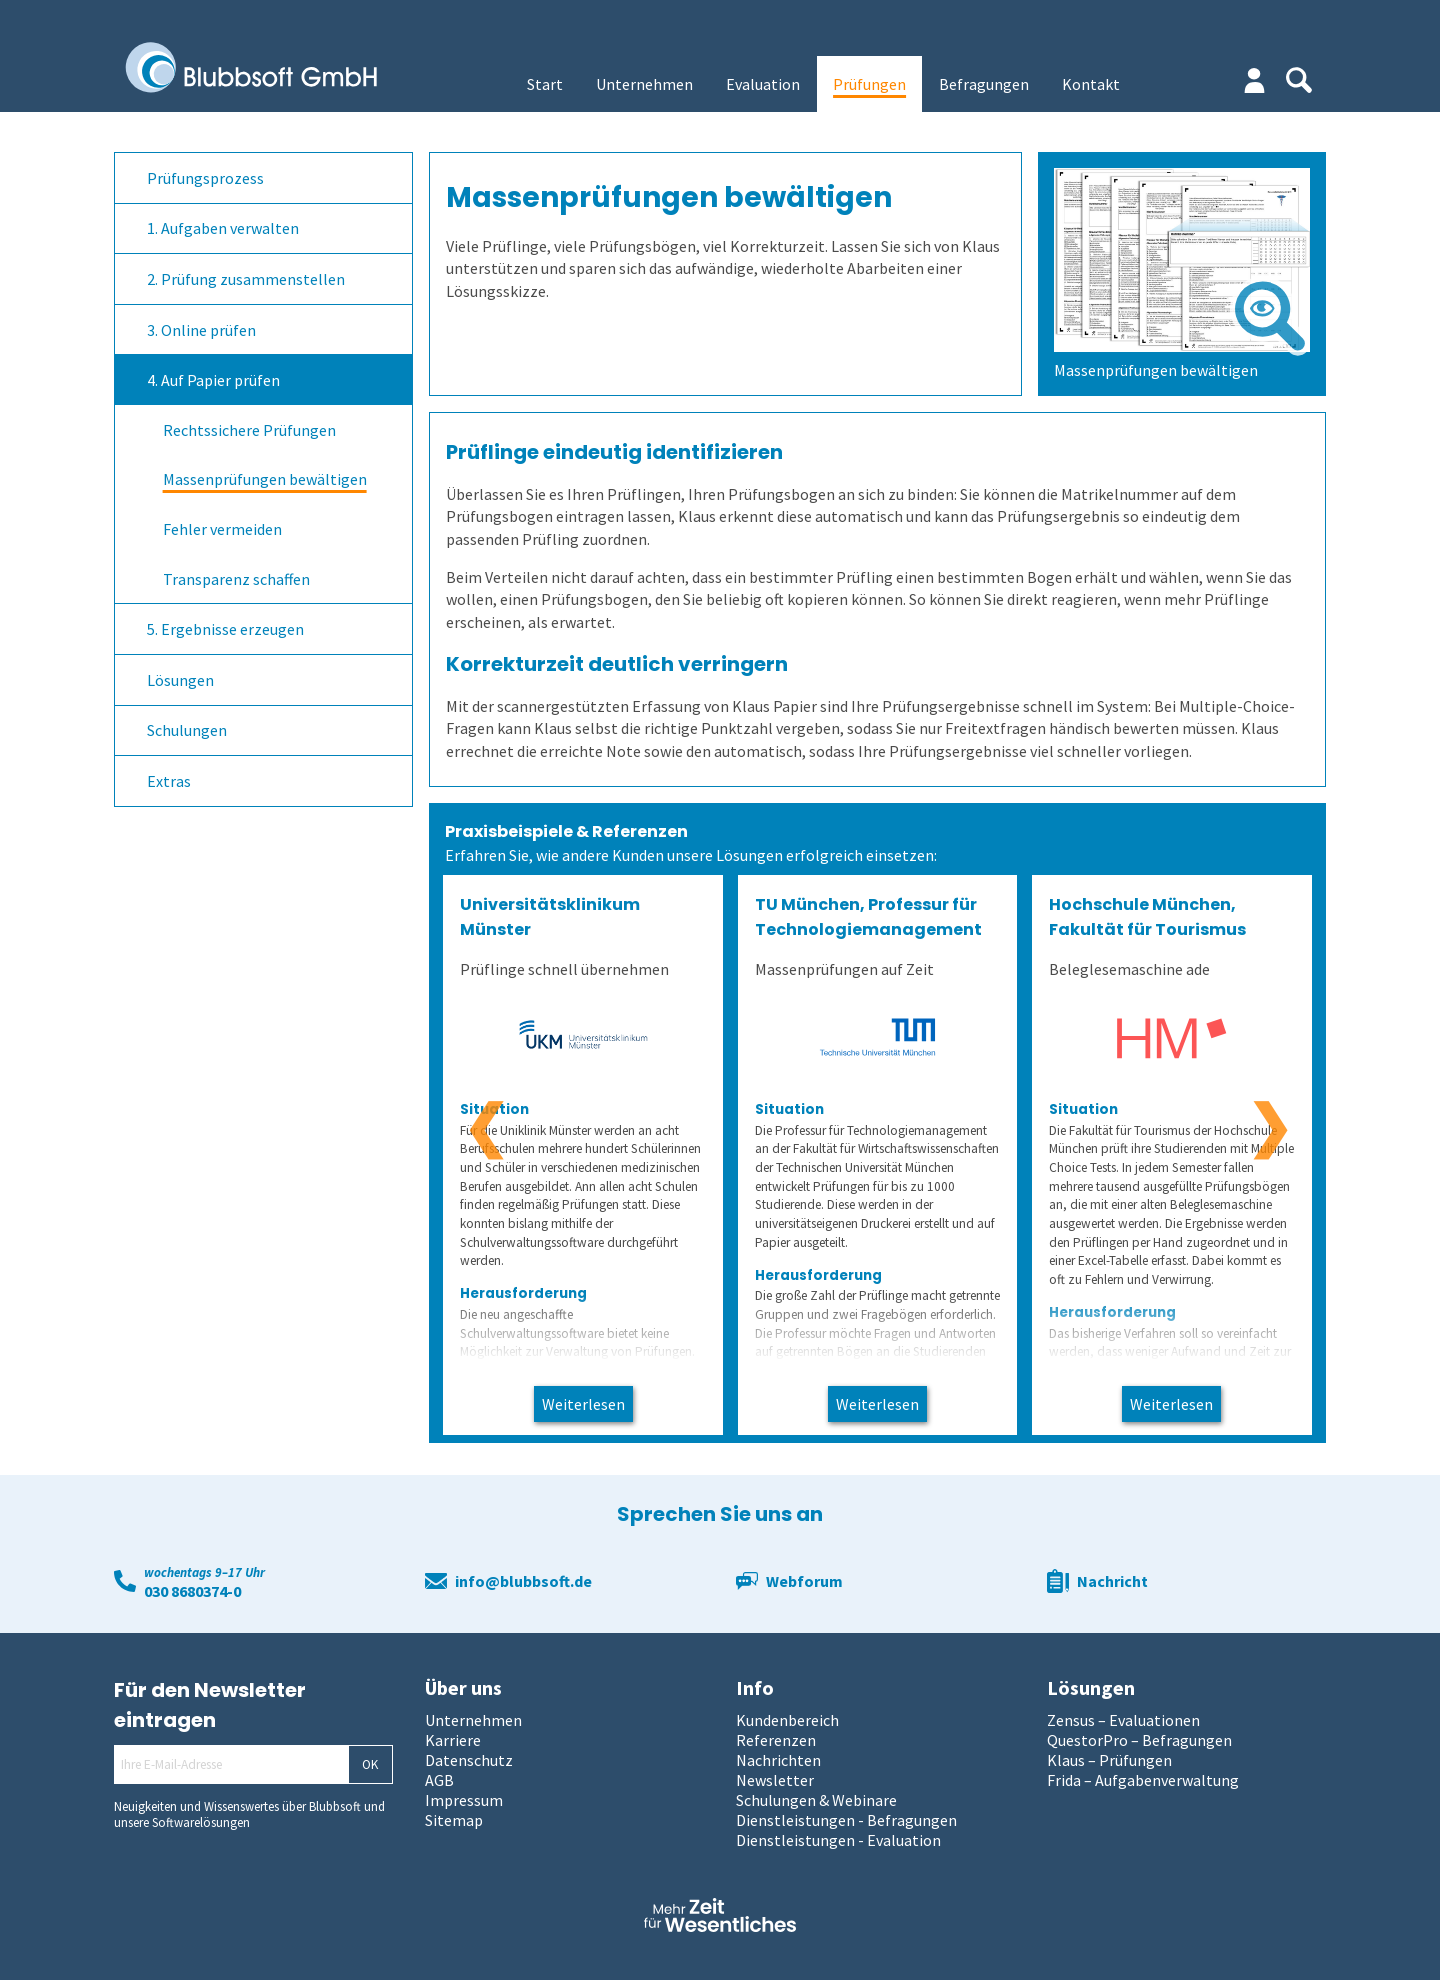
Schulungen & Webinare (816, 1800)
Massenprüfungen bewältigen (265, 479)
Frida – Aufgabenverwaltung (1143, 1780)
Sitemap (454, 1820)
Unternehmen (644, 84)
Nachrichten (778, 1760)
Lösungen (180, 680)
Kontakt (1091, 84)
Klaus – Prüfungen (1109, 1760)
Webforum (804, 1581)
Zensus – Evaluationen (1123, 1720)
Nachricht (1112, 1581)
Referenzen (776, 1740)
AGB (439, 1780)
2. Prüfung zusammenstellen (246, 279)
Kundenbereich (787, 1720)
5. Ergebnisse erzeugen (225, 629)
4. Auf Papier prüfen (213, 380)
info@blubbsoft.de (523, 1581)
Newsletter (775, 1780)
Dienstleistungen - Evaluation (838, 1840)
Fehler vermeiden (222, 529)
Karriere (453, 1740)
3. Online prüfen (201, 330)
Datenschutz (469, 1760)
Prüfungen (869, 84)
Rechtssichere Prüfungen (249, 430)
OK (370, 1764)
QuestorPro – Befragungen (1139, 1740)
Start (545, 84)
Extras (169, 781)
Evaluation (763, 84)
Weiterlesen (583, 1404)
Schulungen (187, 730)
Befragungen (984, 84)
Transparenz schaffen (236, 579)
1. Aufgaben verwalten (223, 228)
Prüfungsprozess (205, 178)
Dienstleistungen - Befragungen (846, 1820)
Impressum (464, 1800)
